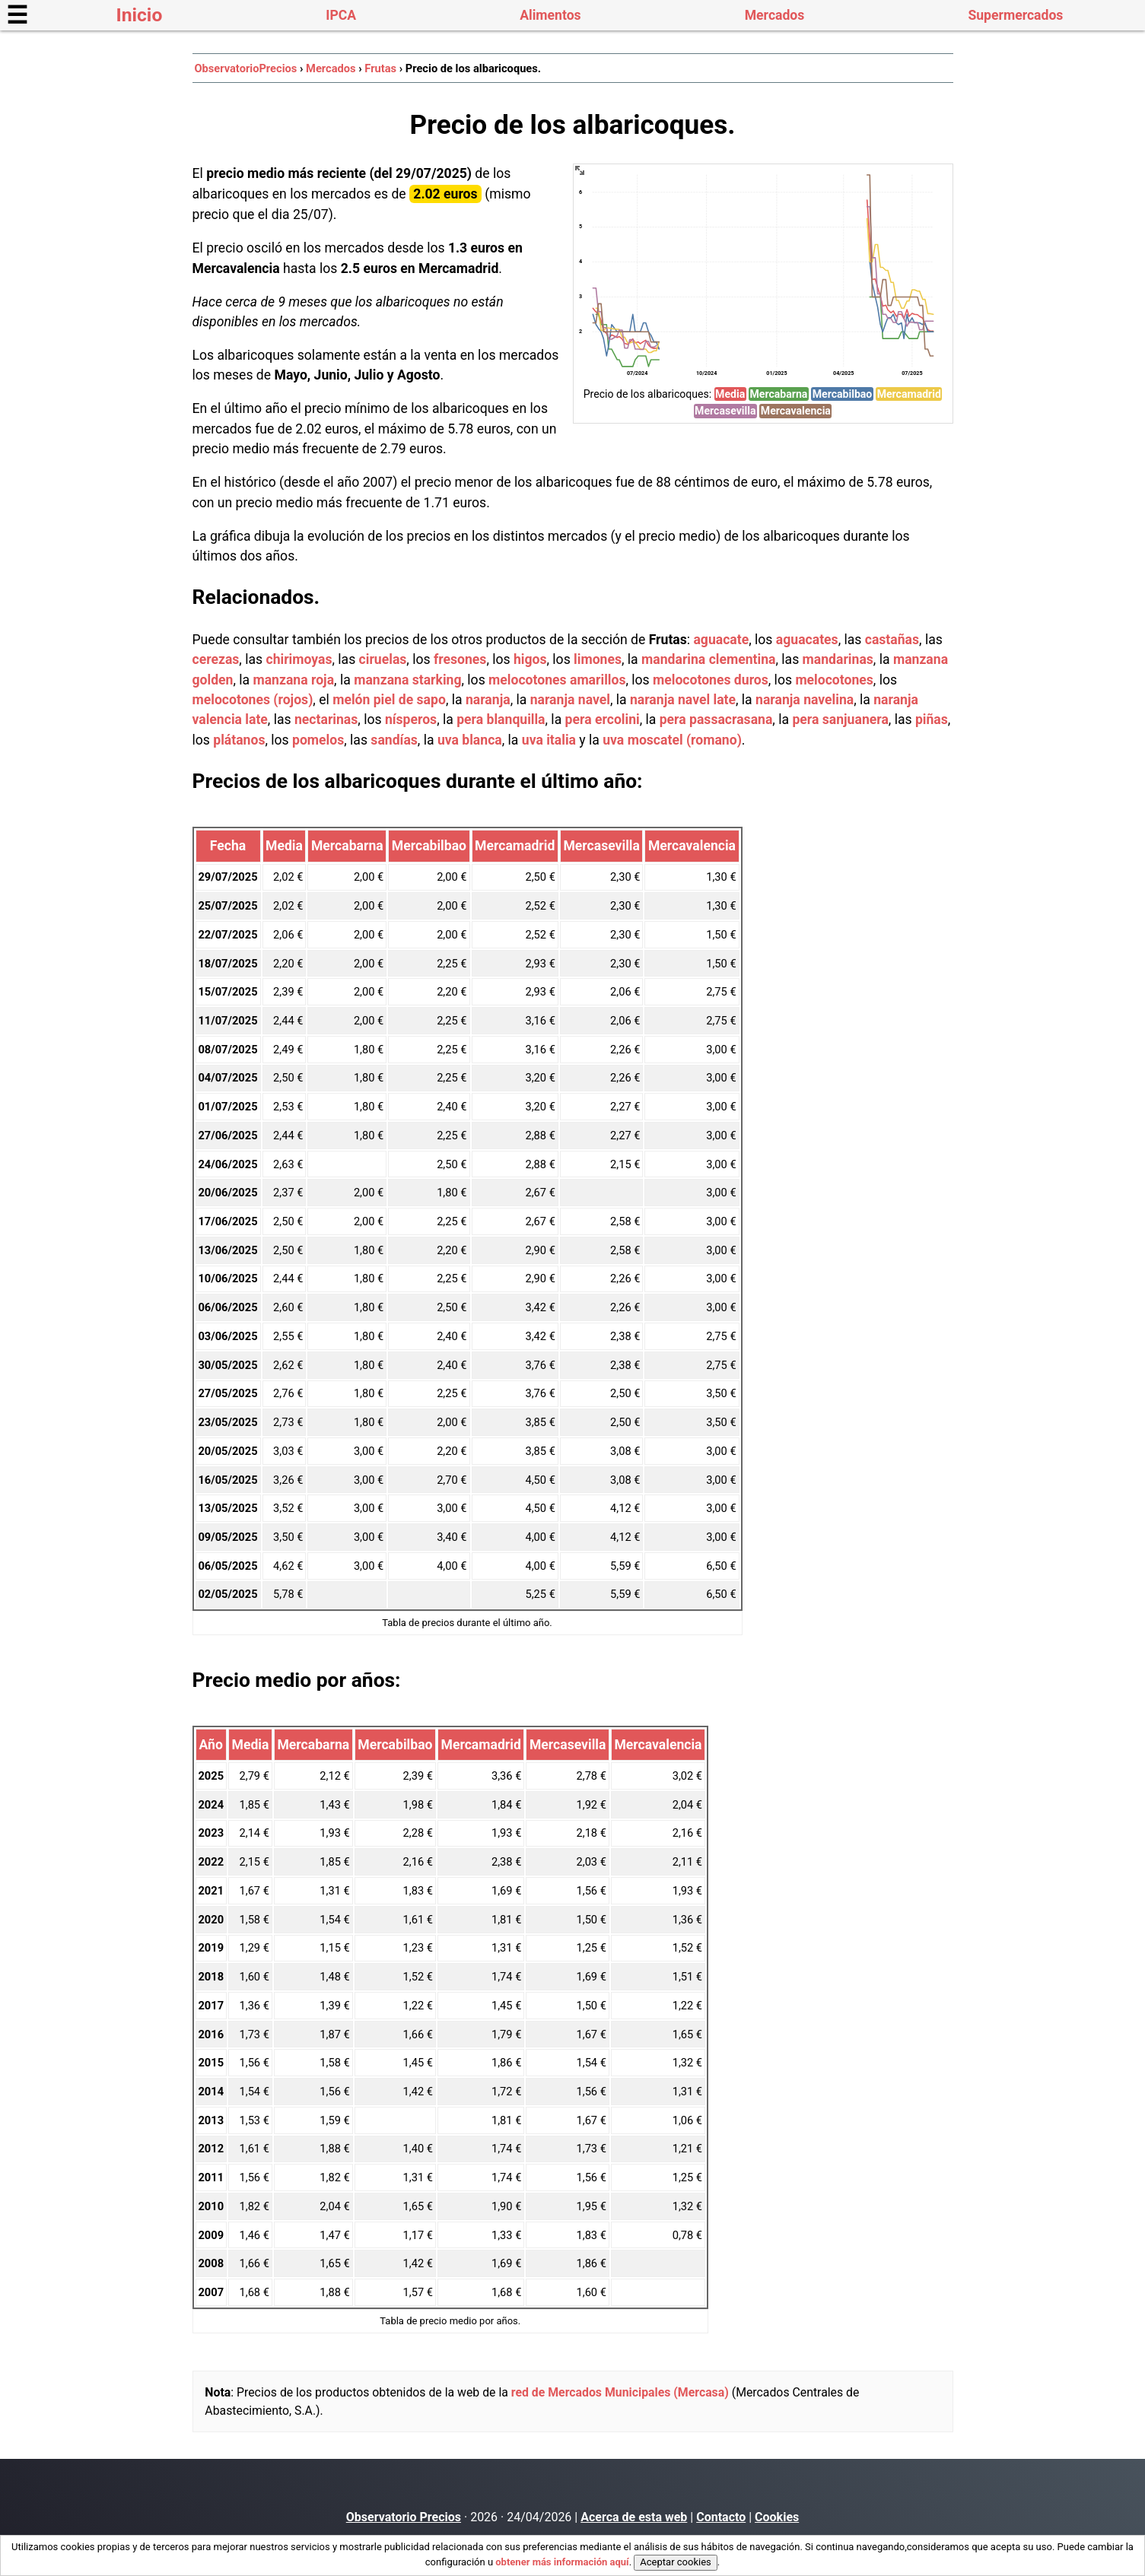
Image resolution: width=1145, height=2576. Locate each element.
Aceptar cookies (675, 2562)
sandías (394, 740)
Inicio (139, 15)
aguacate (721, 639)
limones (598, 659)
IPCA (341, 15)
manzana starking (407, 680)
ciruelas (383, 659)
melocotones (834, 680)
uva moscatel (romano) (672, 740)
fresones (460, 659)
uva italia (549, 740)
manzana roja (293, 680)
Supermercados (1015, 15)
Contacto (721, 2517)
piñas (931, 719)
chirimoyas (299, 659)
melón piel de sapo (389, 699)
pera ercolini (602, 719)
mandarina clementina (708, 659)
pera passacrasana (716, 719)
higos (530, 659)
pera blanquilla (500, 719)
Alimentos (550, 15)
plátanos (239, 740)
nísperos (411, 719)
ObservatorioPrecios (245, 68)
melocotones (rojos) (252, 699)
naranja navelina (804, 699)
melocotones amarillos (556, 680)
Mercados (775, 15)
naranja (488, 699)
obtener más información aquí (561, 2562)
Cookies (777, 2517)
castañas (892, 639)
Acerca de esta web (633, 2517)
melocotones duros (710, 680)
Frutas (380, 68)
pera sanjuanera (840, 719)
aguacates (807, 639)
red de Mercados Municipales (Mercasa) (620, 2392)
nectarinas (326, 719)
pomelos (318, 740)
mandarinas (838, 659)
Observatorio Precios (403, 2517)
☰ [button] (17, 15)
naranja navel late (683, 699)
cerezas (216, 659)
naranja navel (570, 699)
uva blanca (469, 740)
